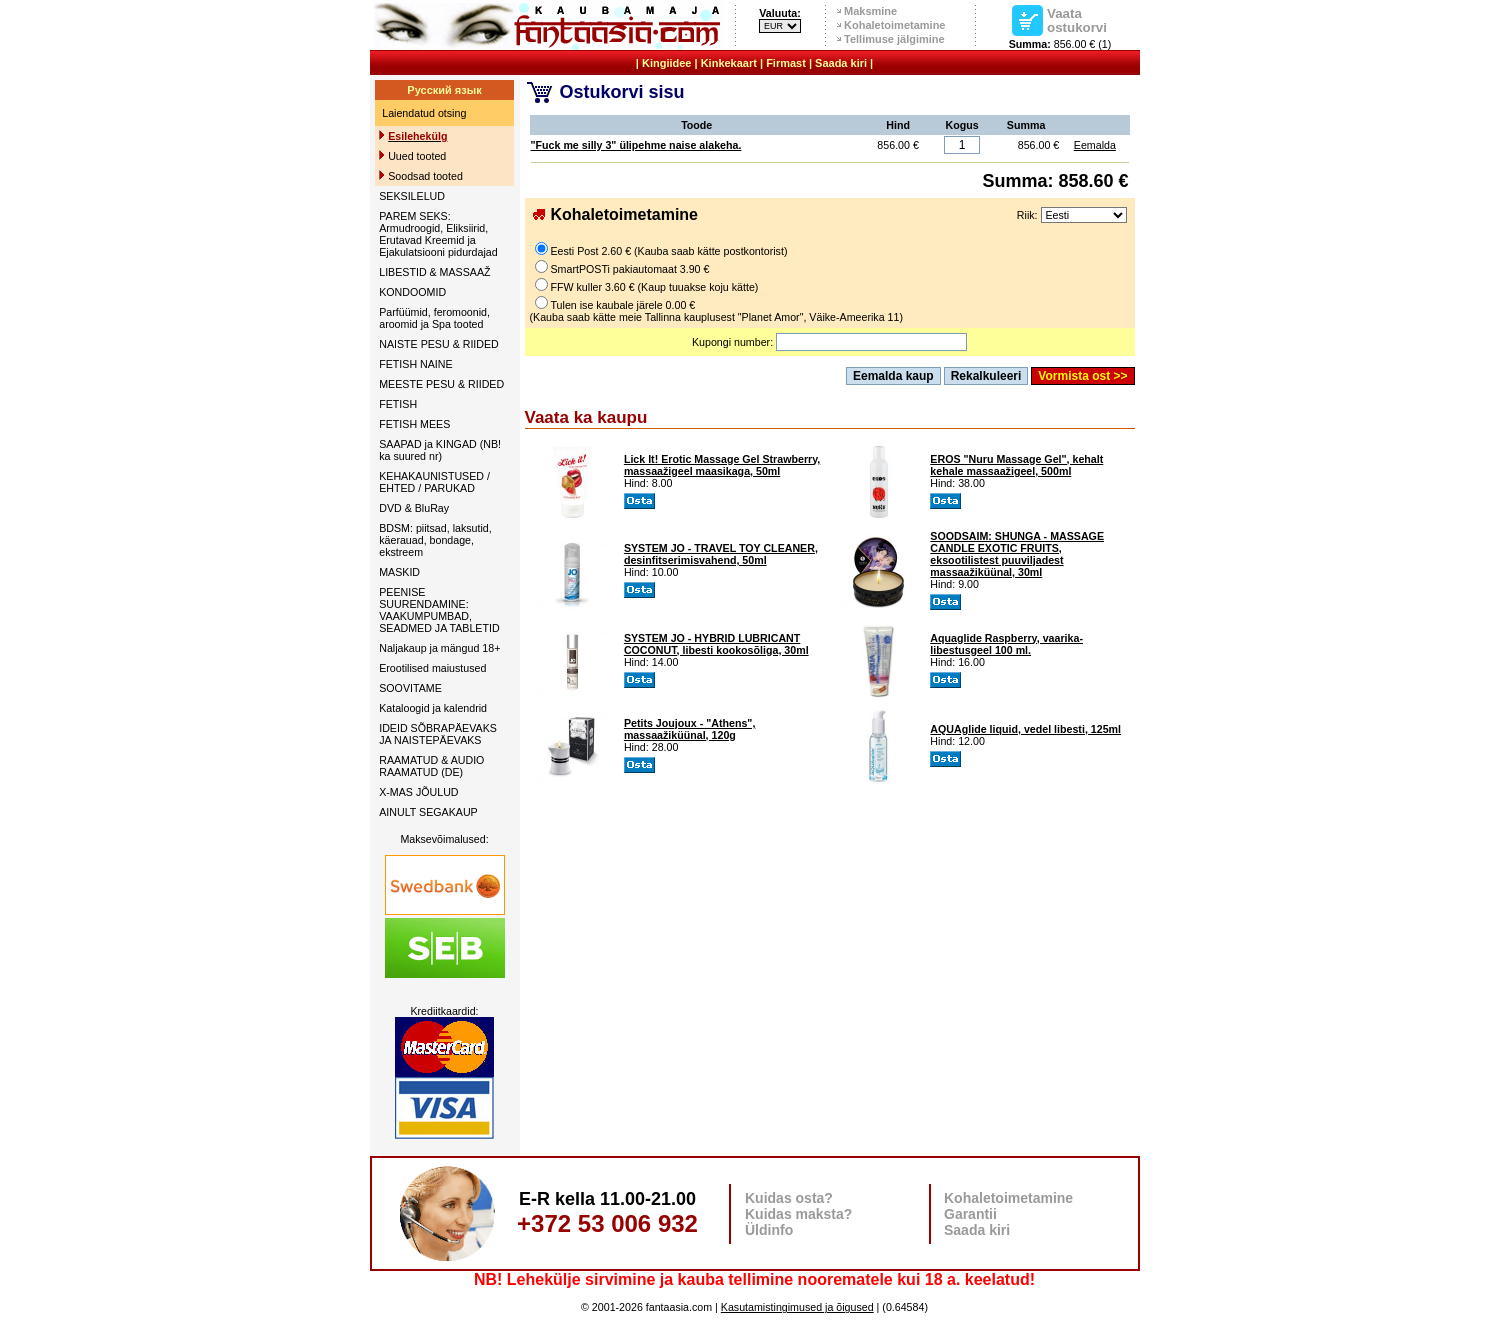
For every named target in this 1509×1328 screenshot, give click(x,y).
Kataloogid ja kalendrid (433, 708)
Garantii (970, 1214)
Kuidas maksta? (798, 1214)
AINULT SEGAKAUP (428, 812)
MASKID (399, 572)
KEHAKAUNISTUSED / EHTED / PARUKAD (434, 482)
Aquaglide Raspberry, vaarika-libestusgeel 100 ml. (1006, 644)
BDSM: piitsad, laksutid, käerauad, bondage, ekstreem (435, 540)
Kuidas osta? (789, 1198)
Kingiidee (667, 63)
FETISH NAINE (415, 364)
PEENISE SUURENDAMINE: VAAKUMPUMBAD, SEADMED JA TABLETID (439, 610)
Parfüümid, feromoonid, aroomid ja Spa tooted (434, 318)
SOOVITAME (410, 688)
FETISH (398, 404)
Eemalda (1095, 145)
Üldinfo (769, 1230)
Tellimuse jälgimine (894, 39)
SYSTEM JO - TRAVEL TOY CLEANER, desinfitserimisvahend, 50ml (721, 554)
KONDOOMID (412, 292)
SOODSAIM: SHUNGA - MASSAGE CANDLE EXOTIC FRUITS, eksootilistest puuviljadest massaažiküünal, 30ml (1017, 554)
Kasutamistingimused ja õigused (797, 1307)
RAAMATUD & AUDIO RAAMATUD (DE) (431, 766)
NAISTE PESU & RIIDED (439, 344)
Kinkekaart (729, 63)
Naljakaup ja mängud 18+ (439, 648)
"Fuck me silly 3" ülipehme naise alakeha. (636, 145)
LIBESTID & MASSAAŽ (434, 272)
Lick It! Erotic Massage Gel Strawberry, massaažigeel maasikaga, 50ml (722, 465)
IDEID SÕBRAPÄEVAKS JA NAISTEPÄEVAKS (438, 734)
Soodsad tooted (425, 176)
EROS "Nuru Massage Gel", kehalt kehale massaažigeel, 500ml (1016, 465)
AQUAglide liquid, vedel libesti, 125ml (1025, 729)
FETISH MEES (414, 424)
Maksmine (870, 11)
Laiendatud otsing (424, 113)
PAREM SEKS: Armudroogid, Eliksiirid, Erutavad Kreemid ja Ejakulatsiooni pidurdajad (438, 234)
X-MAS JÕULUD (418, 792)
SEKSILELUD (412, 196)
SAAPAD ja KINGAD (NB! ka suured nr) (440, 450)
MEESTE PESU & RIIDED (441, 384)
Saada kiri (841, 63)
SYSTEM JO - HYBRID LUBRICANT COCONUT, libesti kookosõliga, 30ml (716, 644)
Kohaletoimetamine (894, 25)
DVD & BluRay (414, 508)
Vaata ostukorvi (1077, 20)
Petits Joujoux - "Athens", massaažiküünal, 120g (689, 729)
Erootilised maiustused (432, 668)
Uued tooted (417, 156)
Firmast (786, 63)
